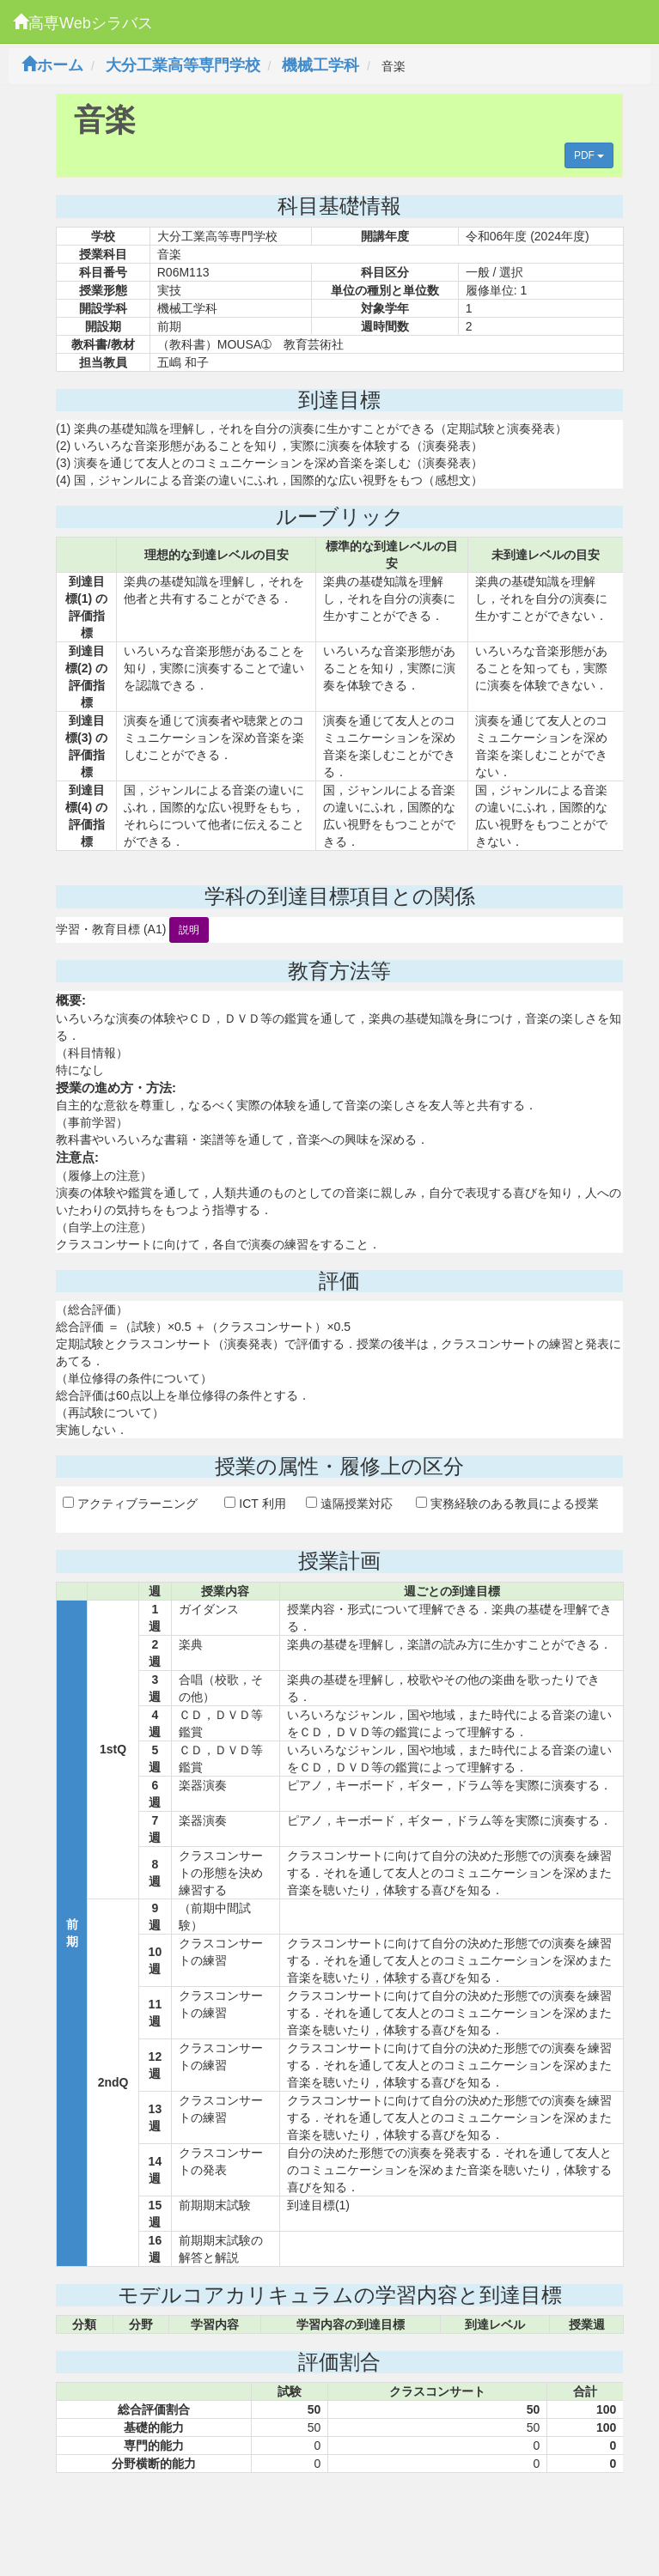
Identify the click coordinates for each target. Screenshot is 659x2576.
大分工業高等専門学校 (183, 65)
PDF (589, 155)
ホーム (52, 65)
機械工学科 (320, 65)
